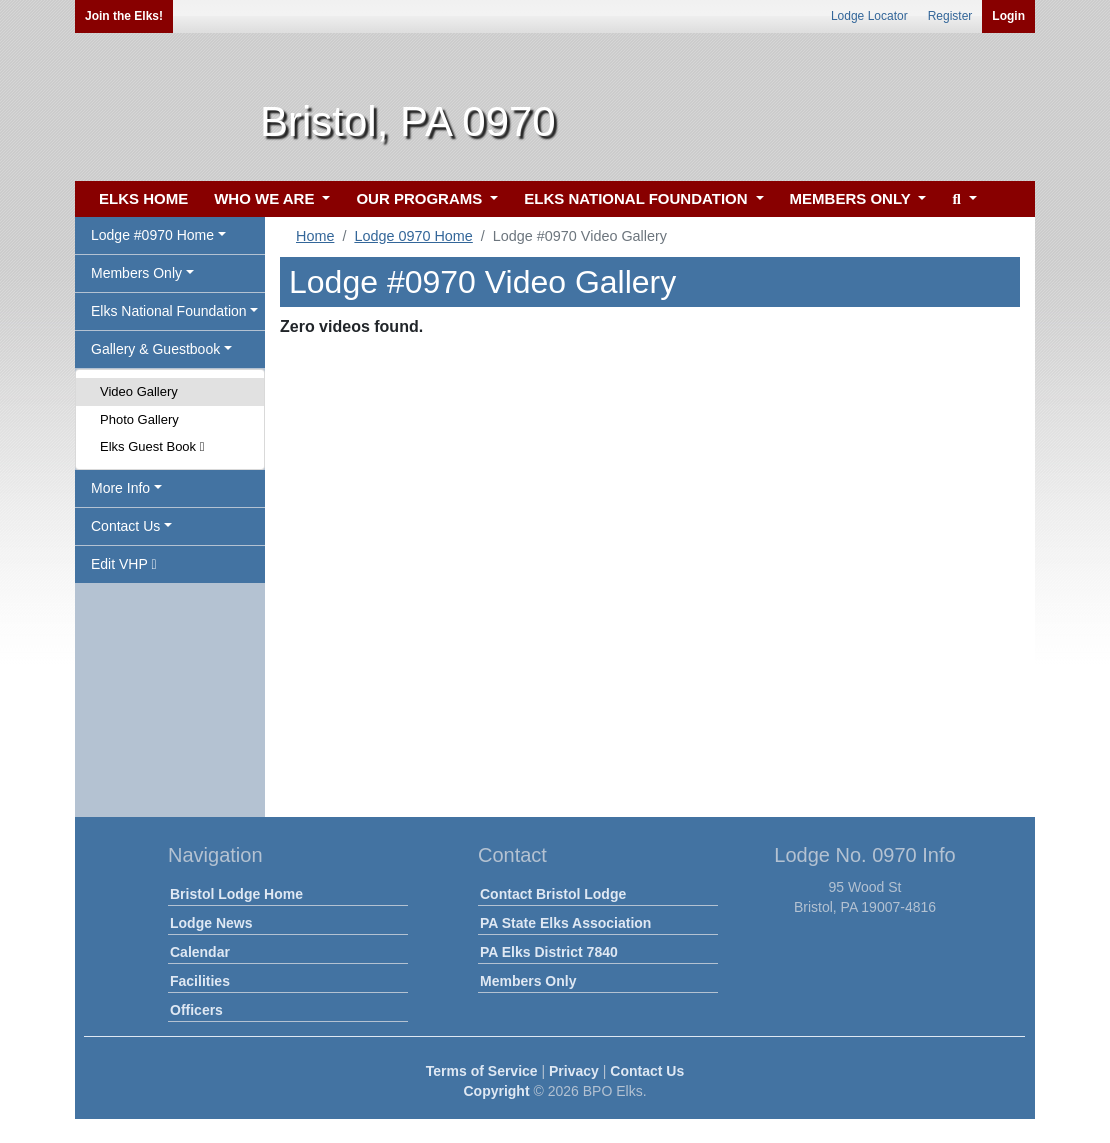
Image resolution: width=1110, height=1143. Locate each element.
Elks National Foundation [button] (169, 311)
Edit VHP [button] (124, 564)
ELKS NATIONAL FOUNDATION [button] (638, 198)
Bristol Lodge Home (236, 894)
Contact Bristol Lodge (553, 894)
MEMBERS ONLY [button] (852, 198)
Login (1008, 16)
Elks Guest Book (152, 446)
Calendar (200, 952)
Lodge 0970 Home (413, 236)
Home (315, 236)
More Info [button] (120, 488)
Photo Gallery (139, 419)
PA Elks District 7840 (549, 952)
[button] (961, 199)
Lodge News (211, 923)
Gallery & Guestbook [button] (155, 349)
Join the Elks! (124, 16)
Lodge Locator (869, 16)
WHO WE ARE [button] (266, 198)
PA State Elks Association (565, 923)
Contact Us (647, 1071)
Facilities (200, 981)
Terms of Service (482, 1071)
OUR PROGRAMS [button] (421, 198)
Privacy (574, 1071)
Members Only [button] (136, 273)
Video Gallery (139, 391)
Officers (196, 1010)
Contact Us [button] (125, 526)
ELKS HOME (143, 198)
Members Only (528, 981)
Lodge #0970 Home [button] (152, 235)
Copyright (496, 1091)
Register (950, 16)
